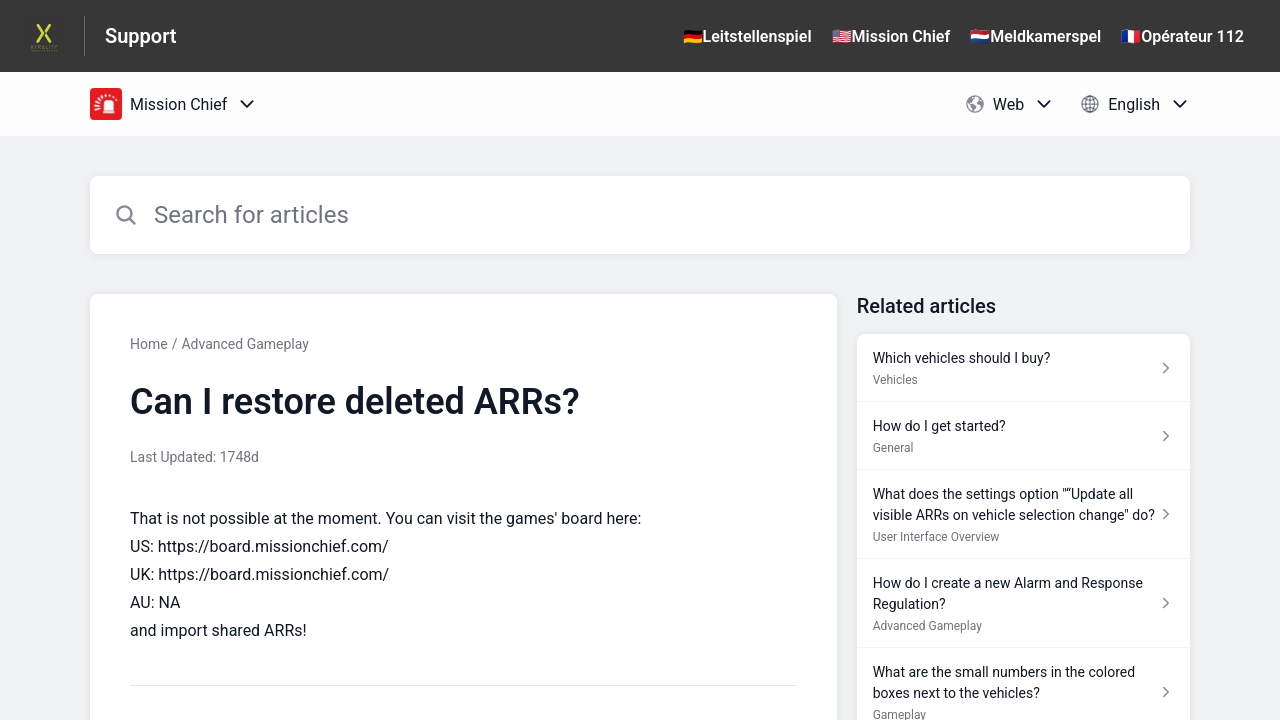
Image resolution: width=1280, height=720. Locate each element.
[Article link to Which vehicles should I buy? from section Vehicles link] (1023, 368)
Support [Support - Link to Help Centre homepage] (141, 36)
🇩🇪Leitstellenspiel (747, 36)
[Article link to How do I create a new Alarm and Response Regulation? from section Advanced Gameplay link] (1023, 603)
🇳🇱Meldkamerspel (1035, 36)
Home (149, 344)
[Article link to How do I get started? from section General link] (1023, 436)
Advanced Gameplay (244, 344)
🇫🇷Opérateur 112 (1182, 36)
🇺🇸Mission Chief (891, 36)
